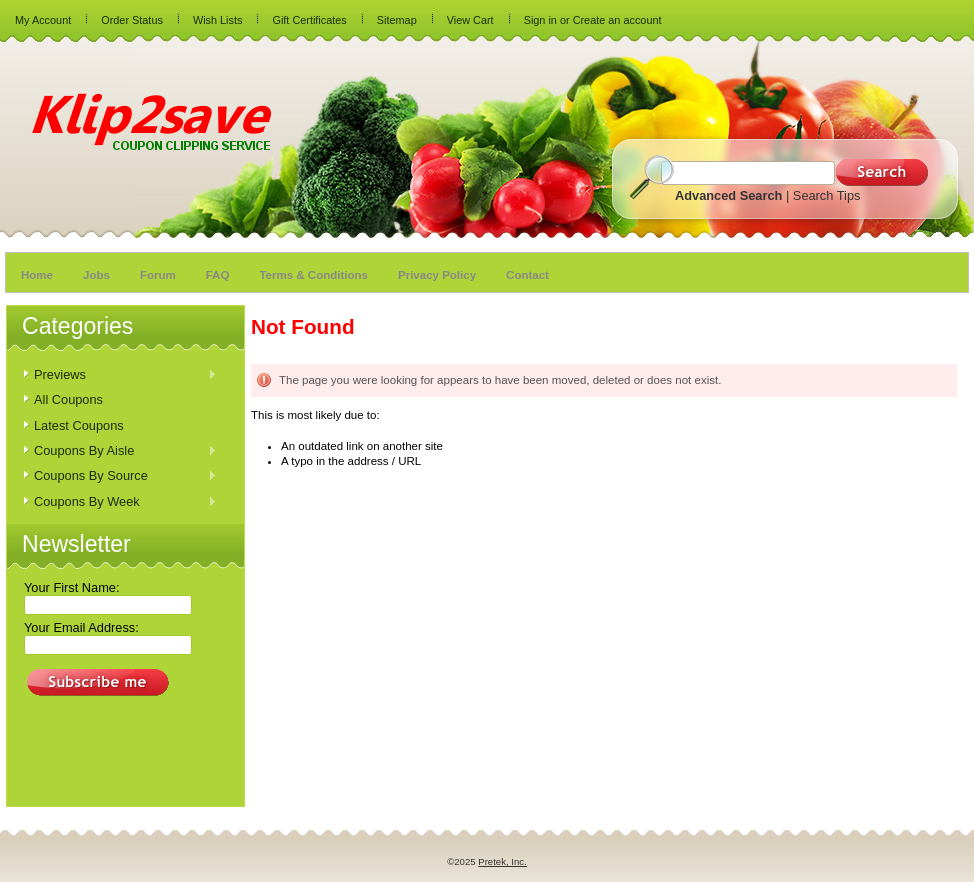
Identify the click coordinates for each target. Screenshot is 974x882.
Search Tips (827, 195)
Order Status (132, 20)
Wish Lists (218, 20)
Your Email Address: (81, 627)
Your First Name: (72, 587)
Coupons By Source (120, 476)
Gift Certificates (309, 20)
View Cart (470, 20)
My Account (43, 20)
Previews (120, 375)
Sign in (540, 20)
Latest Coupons (79, 425)
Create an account (617, 20)
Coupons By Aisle (120, 451)
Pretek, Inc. (502, 861)
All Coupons (68, 399)
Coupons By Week (120, 502)
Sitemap (397, 20)
